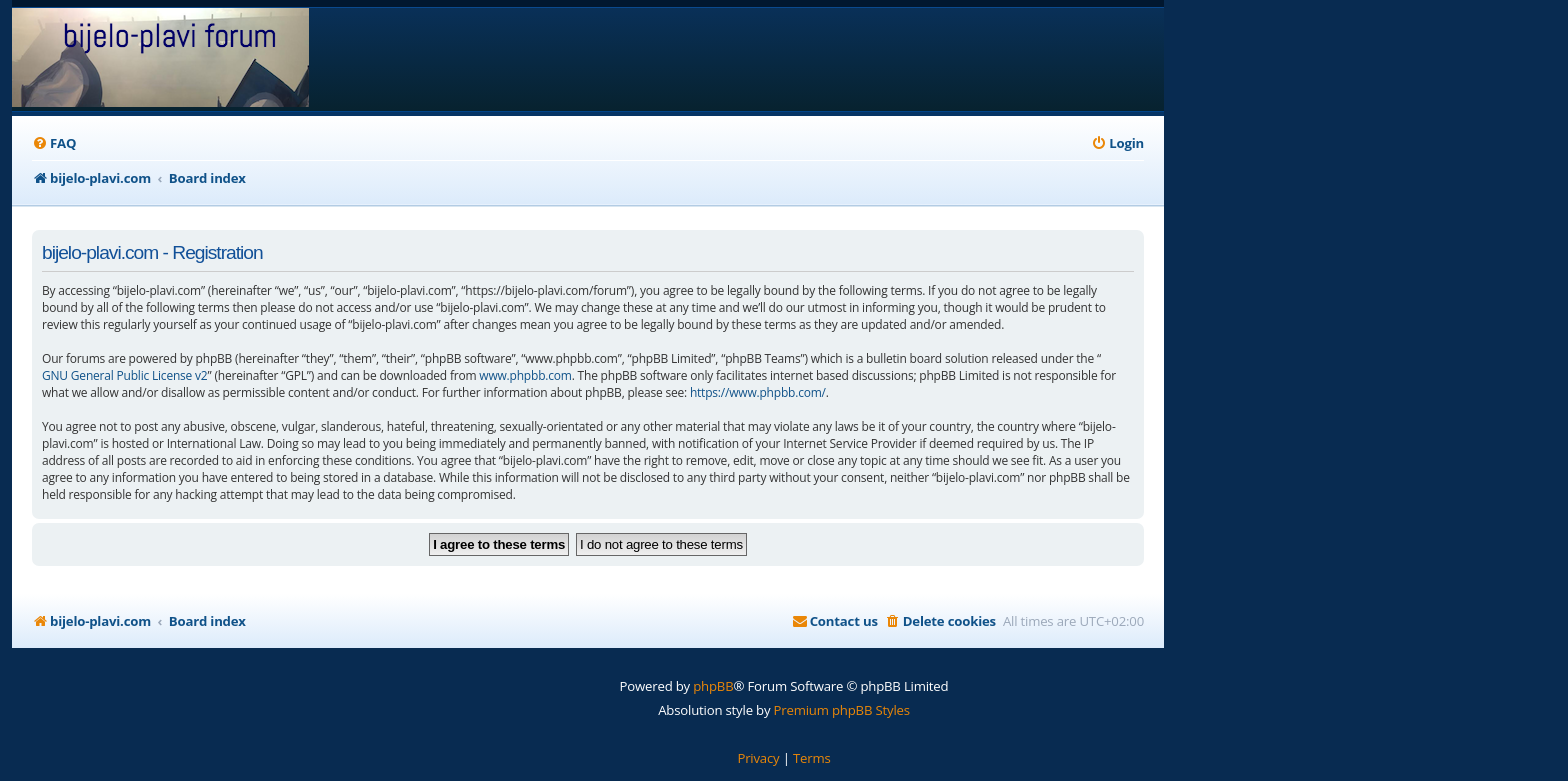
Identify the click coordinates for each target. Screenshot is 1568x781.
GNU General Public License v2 (125, 375)
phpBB (713, 686)
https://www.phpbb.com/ (758, 392)
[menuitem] (54, 143)
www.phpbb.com (525, 375)
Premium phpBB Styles (842, 710)
